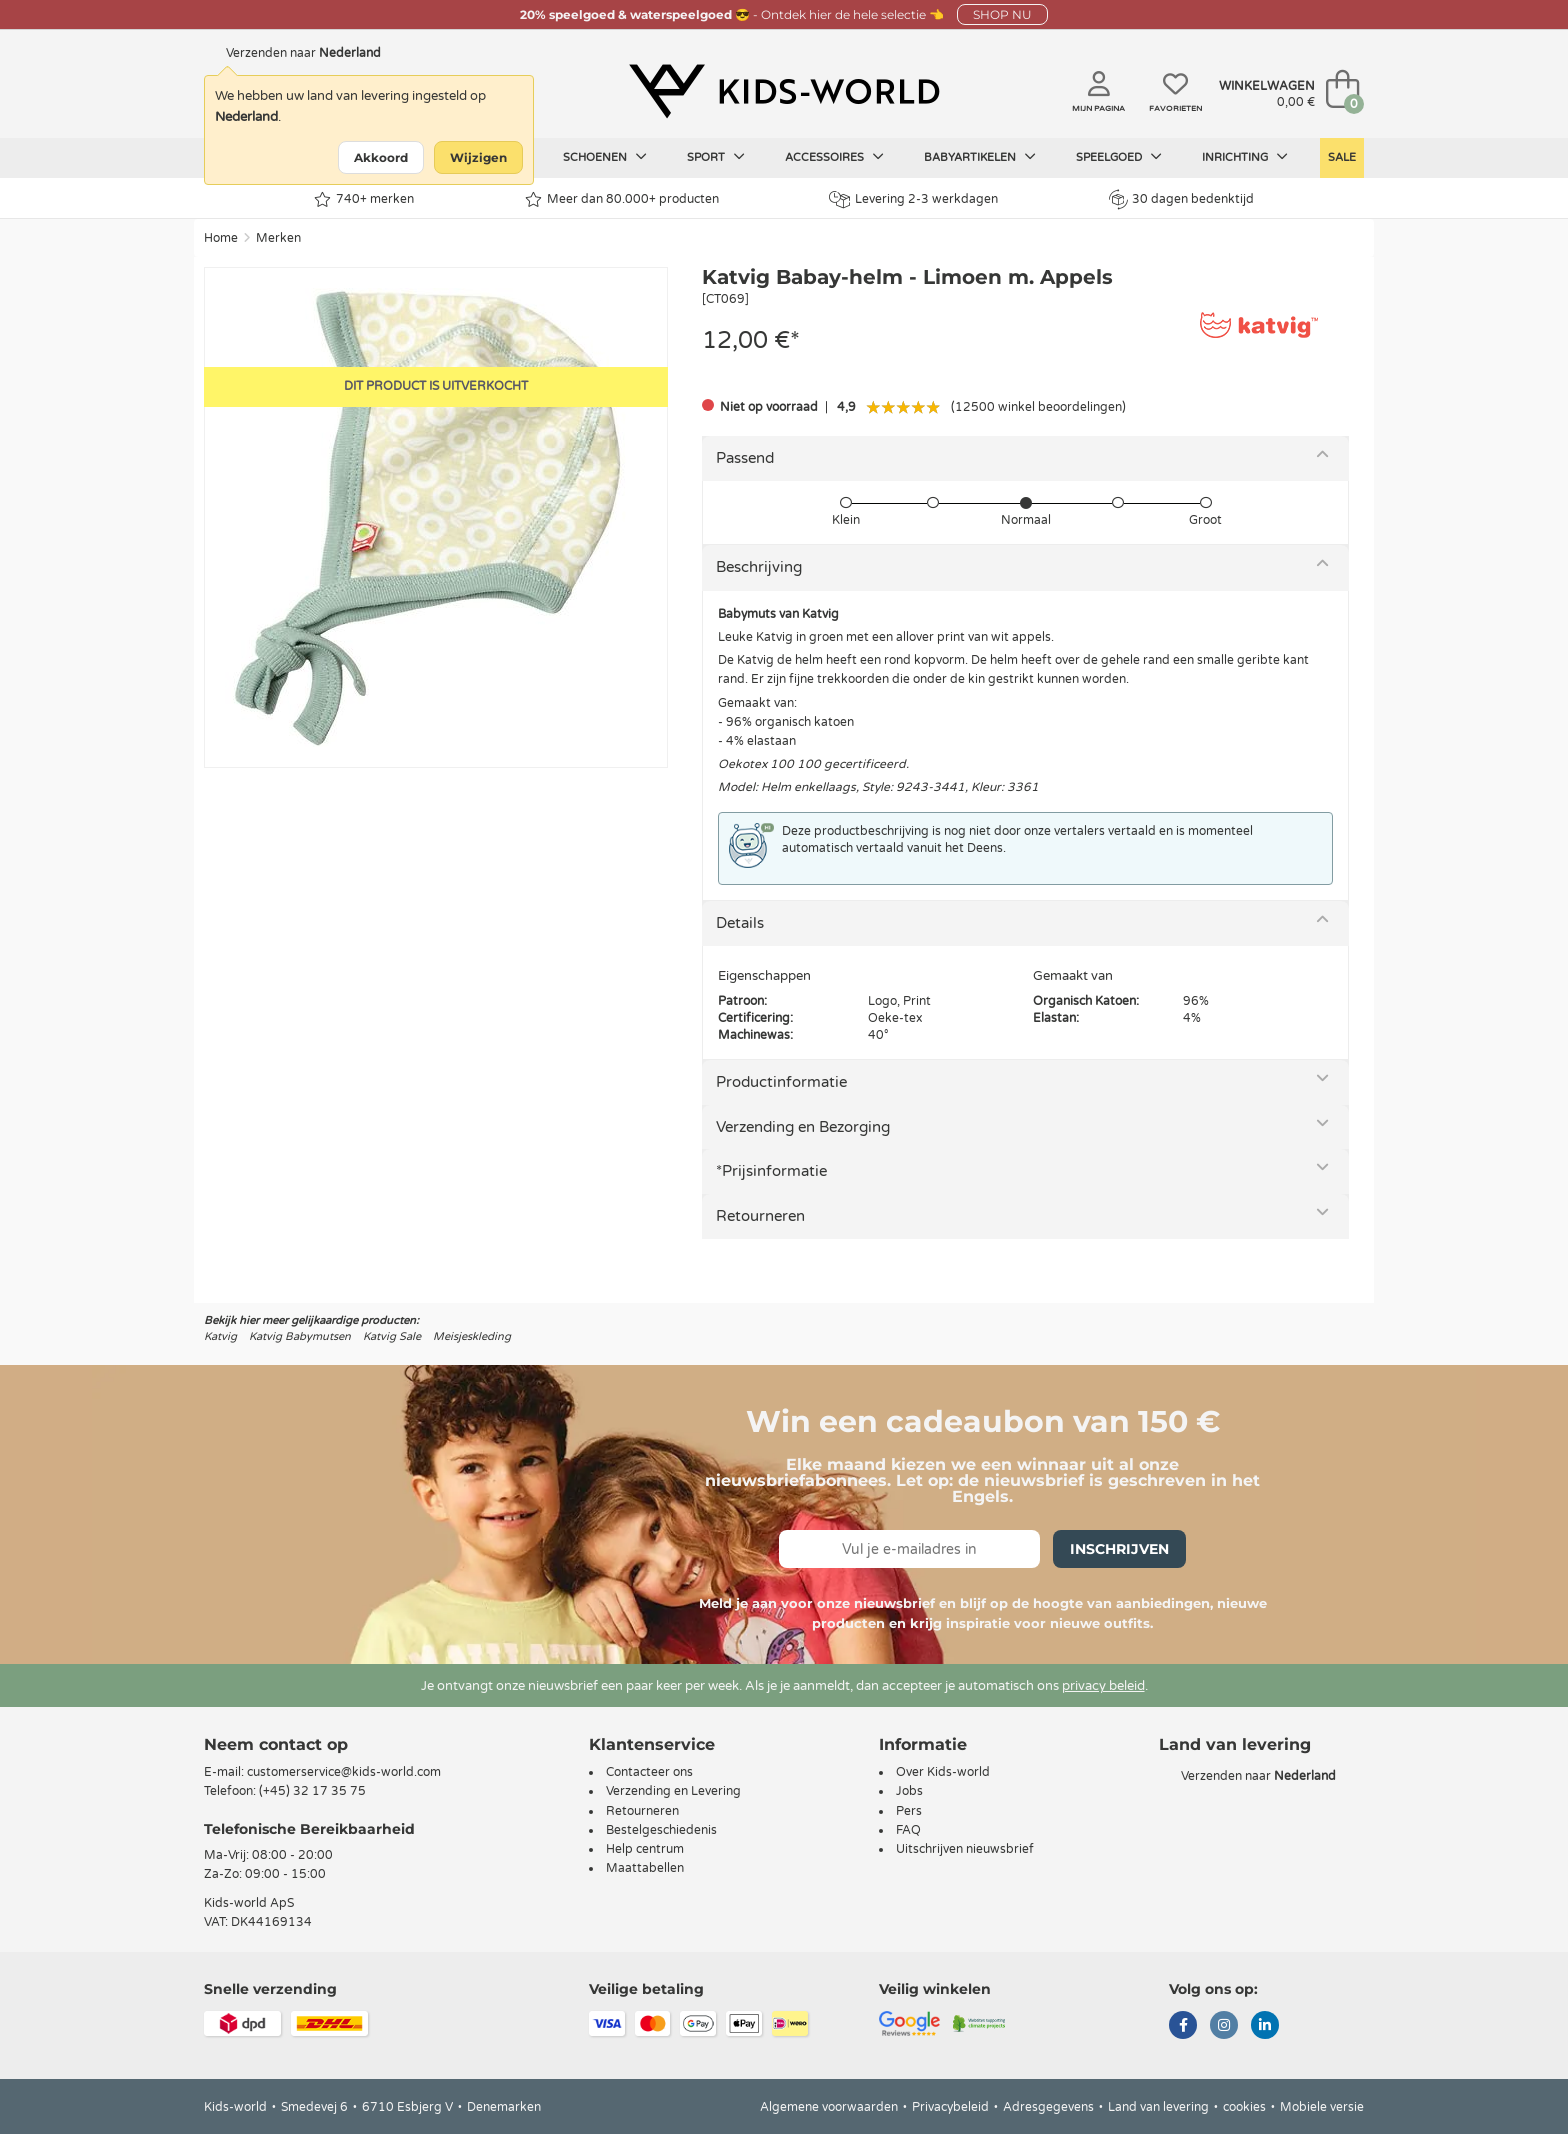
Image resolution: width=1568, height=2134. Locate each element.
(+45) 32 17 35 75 (312, 1791)
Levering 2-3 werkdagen (913, 199)
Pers (909, 1811)
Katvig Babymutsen (300, 1336)
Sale (1342, 157)
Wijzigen (478, 157)
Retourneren (760, 1216)
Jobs (909, 1791)
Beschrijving (759, 567)
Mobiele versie (1322, 2107)
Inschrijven (1119, 1549)
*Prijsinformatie (771, 1171)
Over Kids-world (943, 1772)
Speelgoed (1119, 157)
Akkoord (381, 157)
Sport (716, 157)
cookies (1244, 2107)
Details (740, 923)
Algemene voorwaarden (829, 2107)
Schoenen (605, 157)
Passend (745, 458)
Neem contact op (276, 1744)
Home (221, 238)
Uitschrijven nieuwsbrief (965, 1849)
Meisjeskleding (472, 1336)
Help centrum (645, 1849)
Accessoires (834, 157)
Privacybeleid (950, 2107)
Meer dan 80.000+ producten (622, 199)
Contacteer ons (649, 1772)
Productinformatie (781, 1082)
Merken (278, 238)
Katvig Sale (392, 1336)
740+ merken (364, 199)
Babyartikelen (980, 157)
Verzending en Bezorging (803, 1127)
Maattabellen (645, 1868)
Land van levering (1158, 2107)
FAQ (908, 1830)
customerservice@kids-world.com (344, 1772)
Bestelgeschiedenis (661, 1830)
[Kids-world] (784, 91)
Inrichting (1245, 157)
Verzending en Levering (673, 1791)
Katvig (220, 1336)
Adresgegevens (1048, 2107)
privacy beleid (1103, 1686)
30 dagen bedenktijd (1181, 199)
